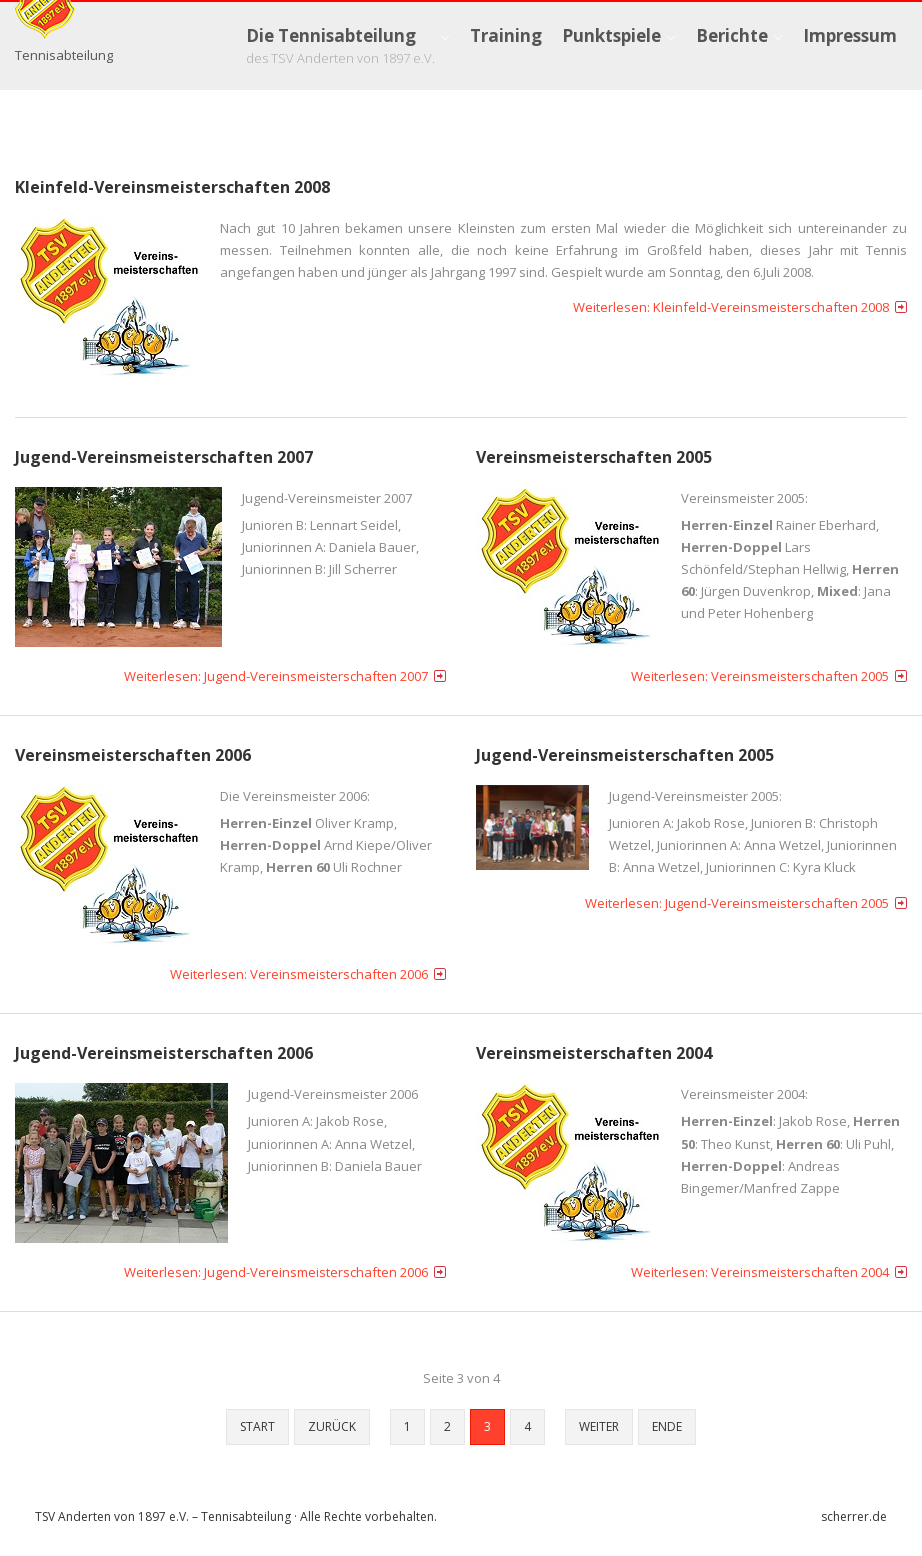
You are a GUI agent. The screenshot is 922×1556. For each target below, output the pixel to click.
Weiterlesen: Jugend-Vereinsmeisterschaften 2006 (276, 1274)
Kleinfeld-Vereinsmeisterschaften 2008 (172, 188)
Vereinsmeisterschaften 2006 (133, 756)
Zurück (332, 1428)
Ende (667, 1428)
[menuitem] (348, 46)
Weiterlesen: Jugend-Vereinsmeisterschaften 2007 (276, 677)
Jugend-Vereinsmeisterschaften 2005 (625, 756)
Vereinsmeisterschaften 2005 (594, 458)
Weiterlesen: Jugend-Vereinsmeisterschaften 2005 (737, 904)
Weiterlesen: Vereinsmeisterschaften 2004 (760, 1274)
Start (257, 1428)
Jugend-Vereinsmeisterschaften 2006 (164, 1055)
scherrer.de (854, 1518)
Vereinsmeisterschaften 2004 (594, 1055)
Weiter (599, 1428)
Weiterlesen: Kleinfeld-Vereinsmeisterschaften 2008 (731, 308)
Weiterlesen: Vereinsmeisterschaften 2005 (760, 677)
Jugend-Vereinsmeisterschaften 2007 (164, 458)
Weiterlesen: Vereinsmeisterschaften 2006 (299, 976)
